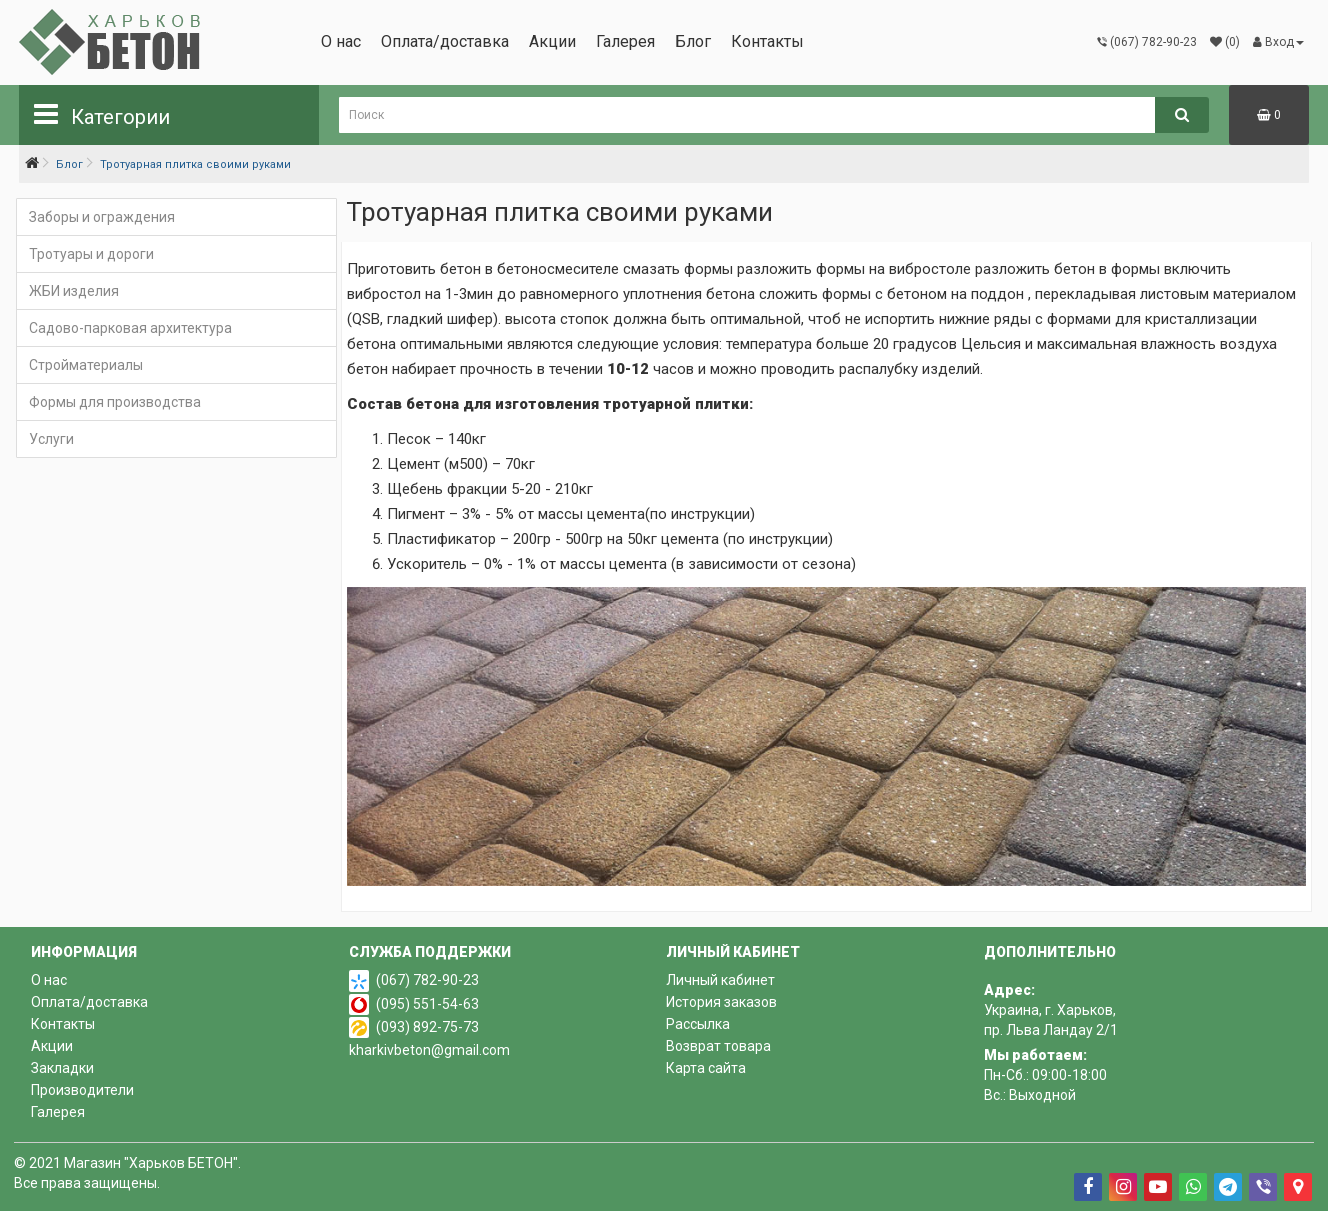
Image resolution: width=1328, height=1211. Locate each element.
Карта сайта (706, 1068)
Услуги (51, 439)
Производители (82, 1090)
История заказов (721, 1002)
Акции (552, 41)
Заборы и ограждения (102, 217)
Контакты (767, 41)
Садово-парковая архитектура (130, 328)
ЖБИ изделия (74, 291)
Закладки (62, 1068)
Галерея (625, 41)
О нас (341, 41)
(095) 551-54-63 (427, 1004)
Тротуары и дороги (91, 254)
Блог (693, 41)
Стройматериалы (86, 365)
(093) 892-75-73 (427, 1027)
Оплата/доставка (445, 41)
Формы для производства (115, 402)
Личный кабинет (720, 980)
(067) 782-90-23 (427, 980)
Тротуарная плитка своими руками (195, 164)
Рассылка (698, 1024)
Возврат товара (718, 1046)
